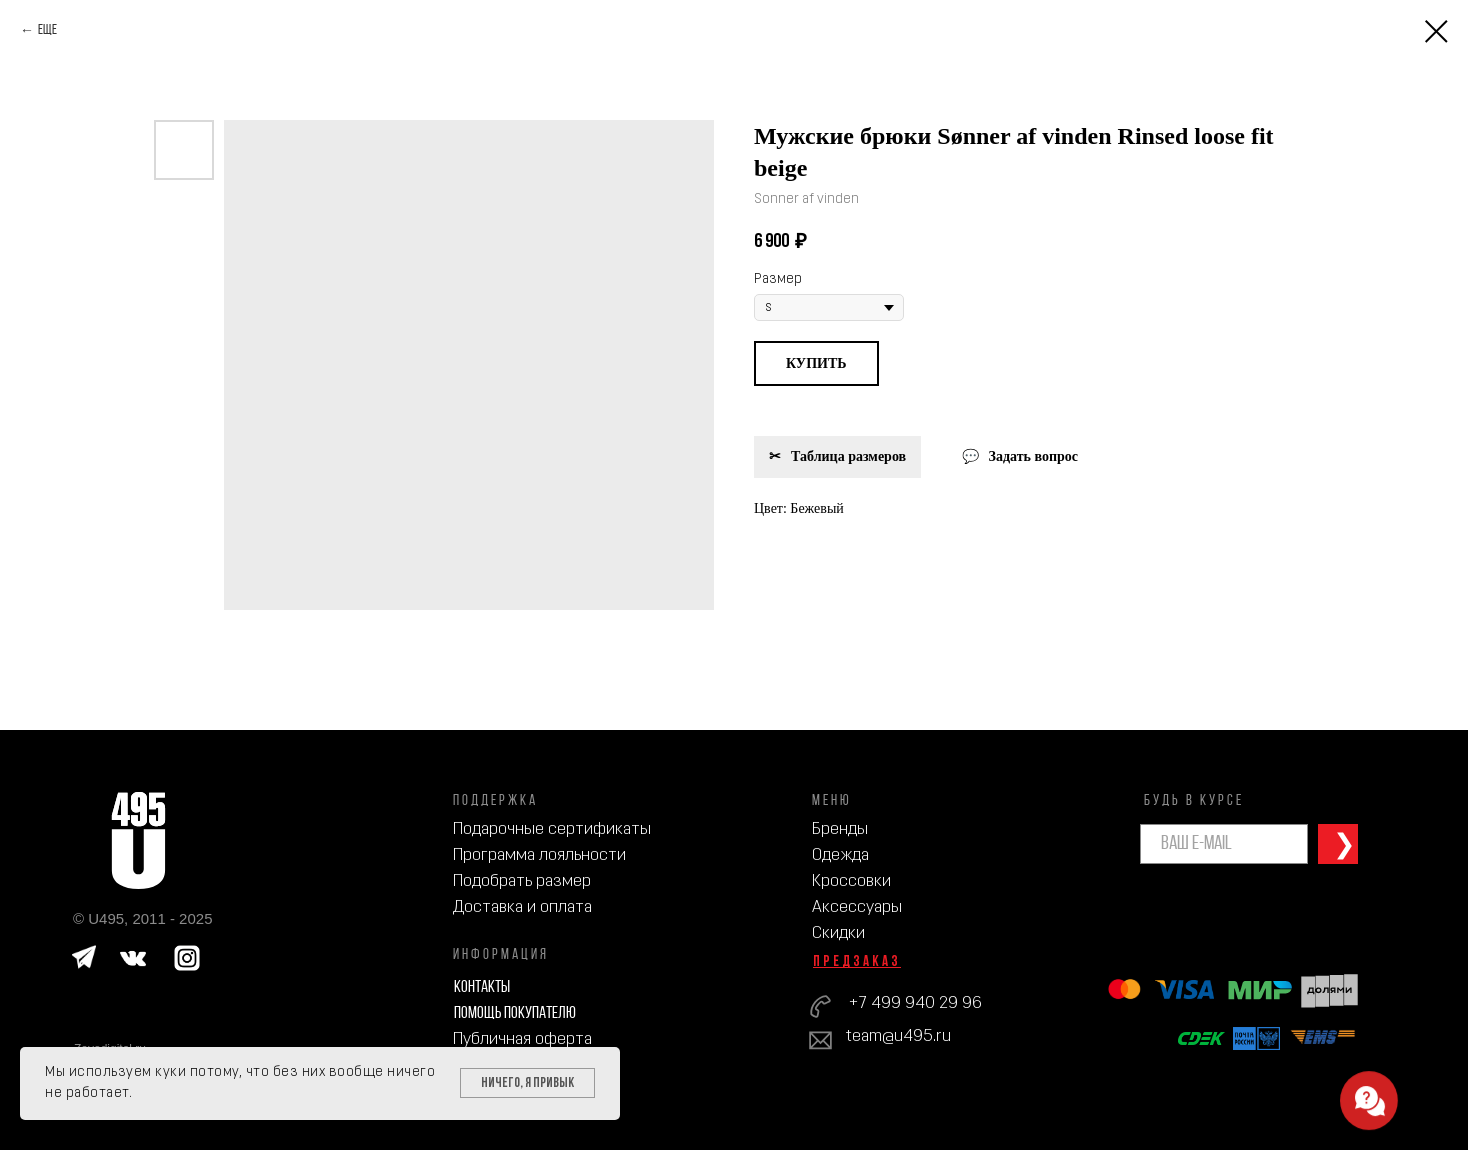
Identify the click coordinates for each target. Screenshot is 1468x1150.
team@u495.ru (898, 1036)
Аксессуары (857, 907)
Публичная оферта (522, 1039)
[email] (1224, 844)
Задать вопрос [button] (1033, 456)
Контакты (482, 987)
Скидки (838, 933)
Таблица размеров (848, 456)
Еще (47, 30)
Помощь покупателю (515, 1013)
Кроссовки (851, 881)
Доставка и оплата (522, 907)
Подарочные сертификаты (552, 829)
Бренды (840, 829)
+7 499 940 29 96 (915, 1003)
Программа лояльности (539, 855)
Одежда (840, 855)
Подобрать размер (522, 881)
